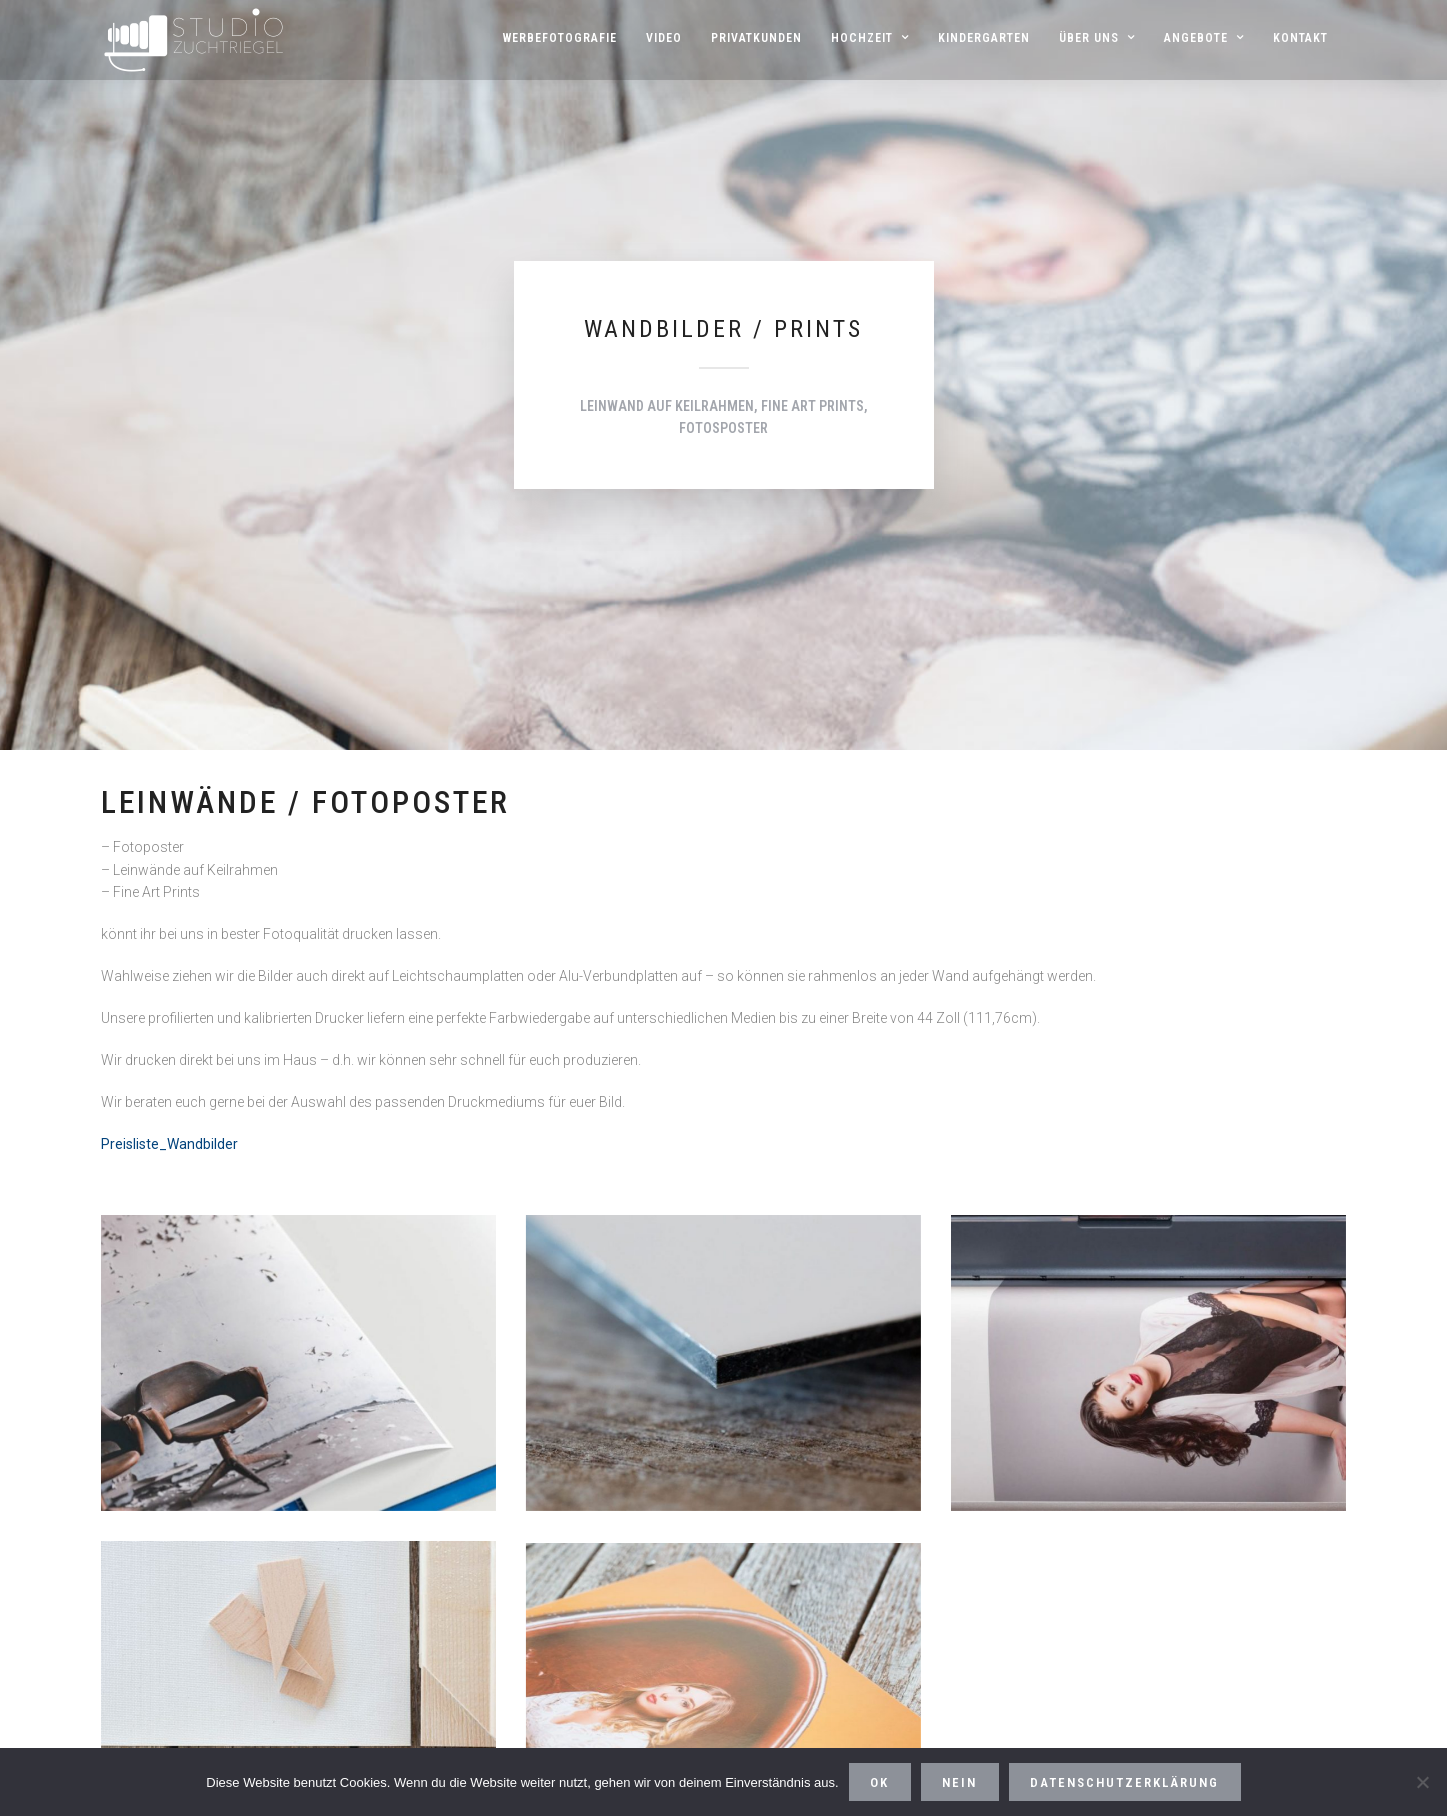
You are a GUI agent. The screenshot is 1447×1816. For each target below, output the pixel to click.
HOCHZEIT (862, 38)
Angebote (1196, 38)
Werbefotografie (560, 38)
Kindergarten (984, 38)
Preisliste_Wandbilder (169, 1144)
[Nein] (1422, 1782)
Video (664, 38)
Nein (959, 1782)
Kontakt (1300, 38)
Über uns (1089, 38)
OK (879, 1782)
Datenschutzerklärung (1124, 1782)
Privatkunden (756, 38)
